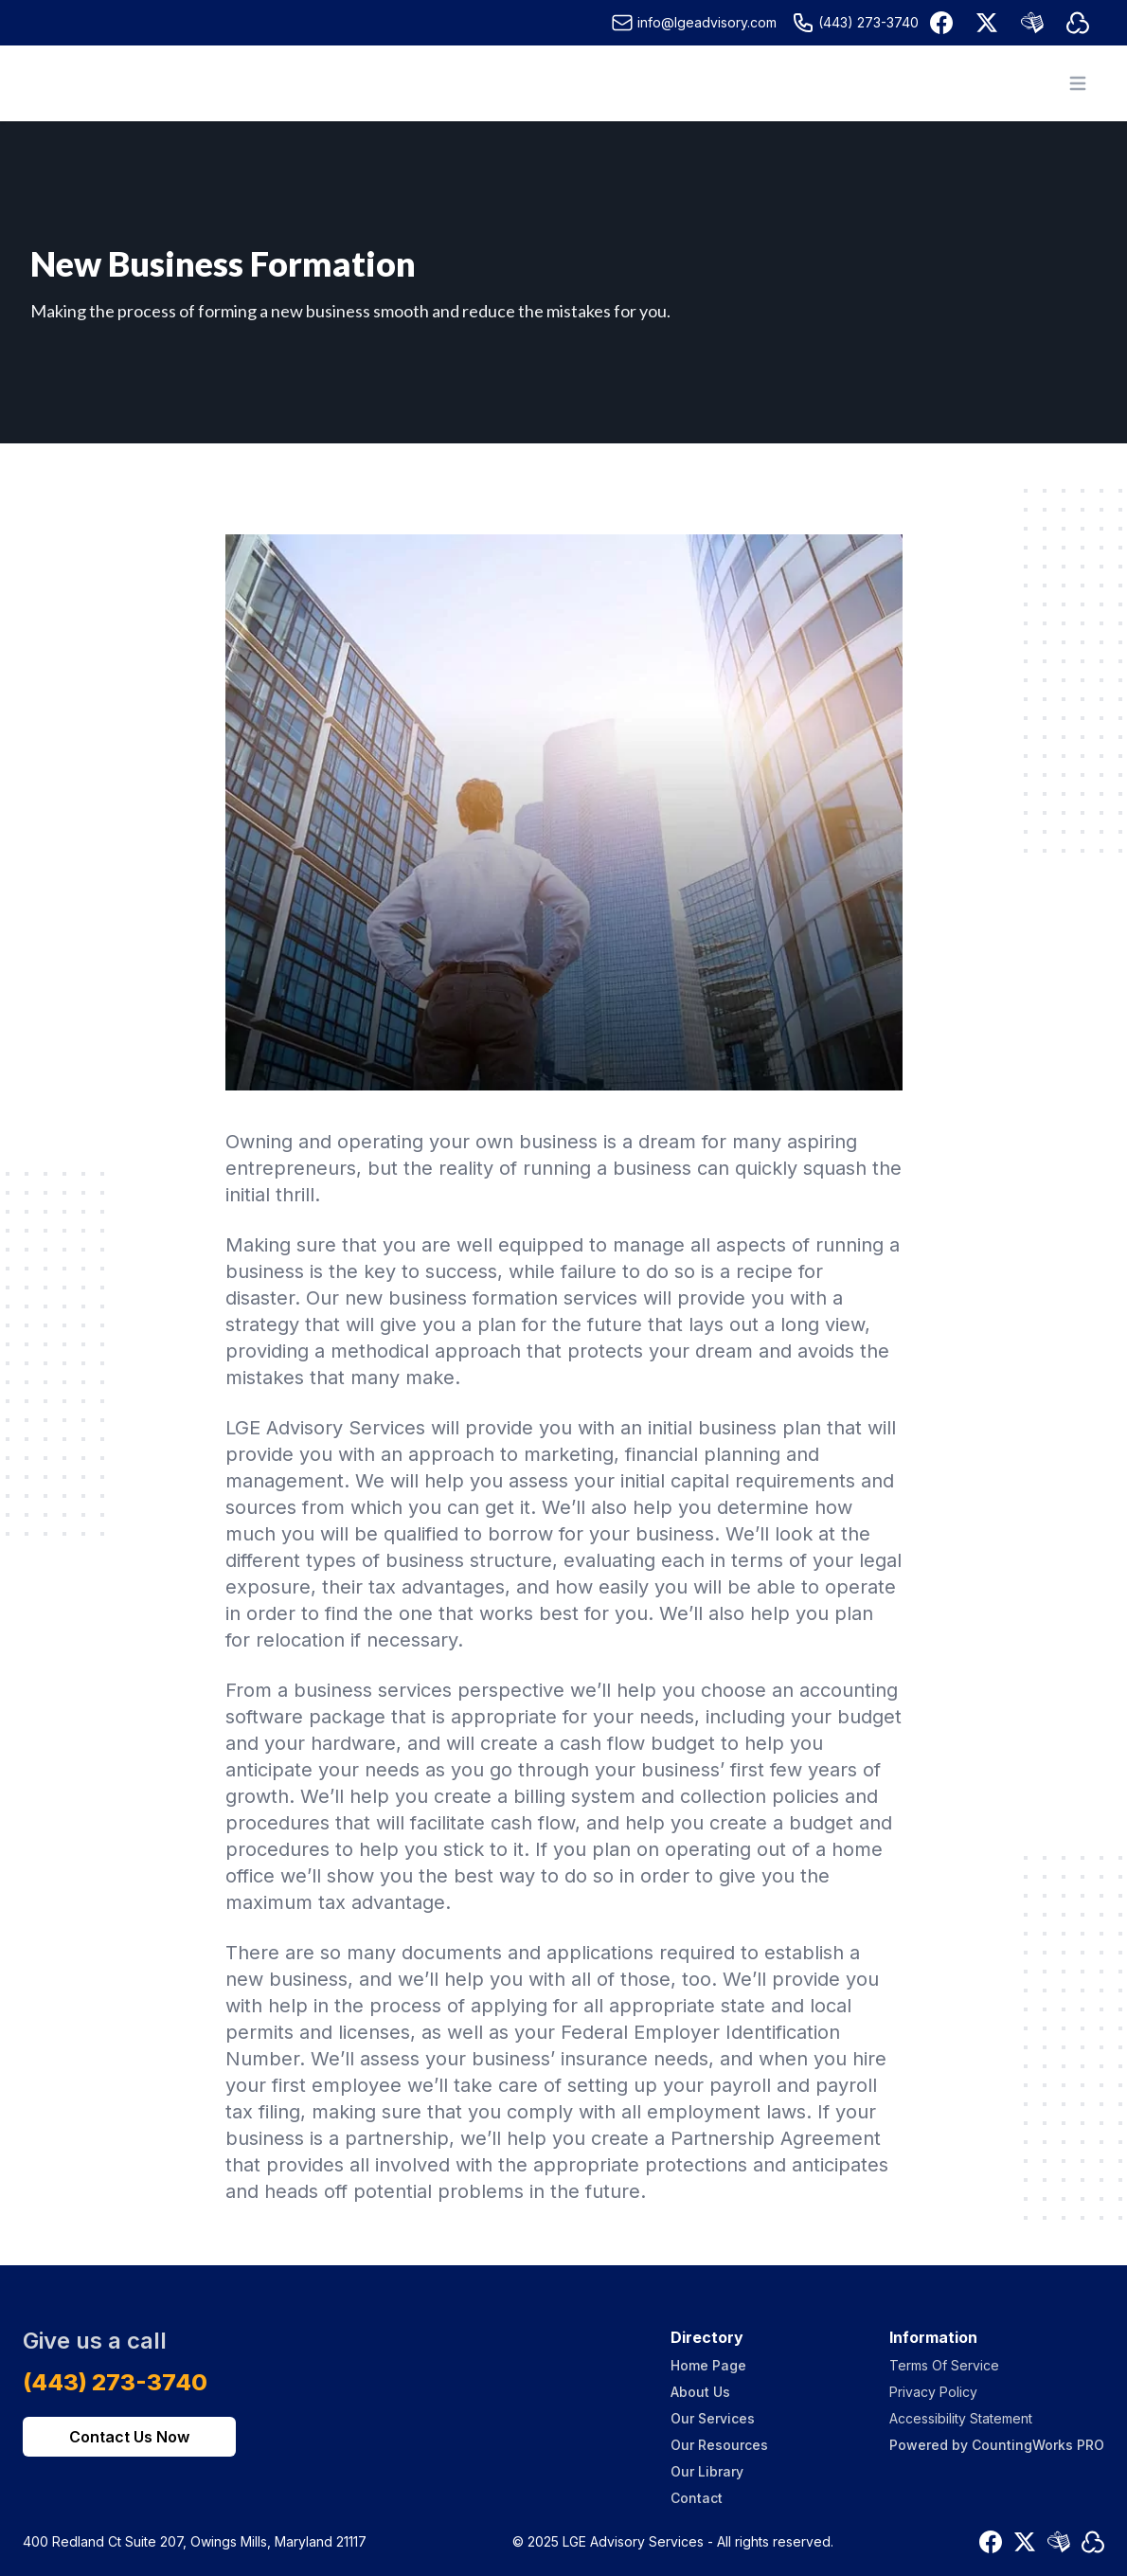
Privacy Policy (933, 2392)
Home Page (708, 2365)
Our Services (713, 2418)
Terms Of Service (944, 2365)
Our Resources (719, 2445)
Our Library (707, 2471)
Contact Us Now (129, 2436)
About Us (700, 2392)
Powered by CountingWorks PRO (996, 2445)
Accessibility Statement (960, 2418)
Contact (697, 2498)
